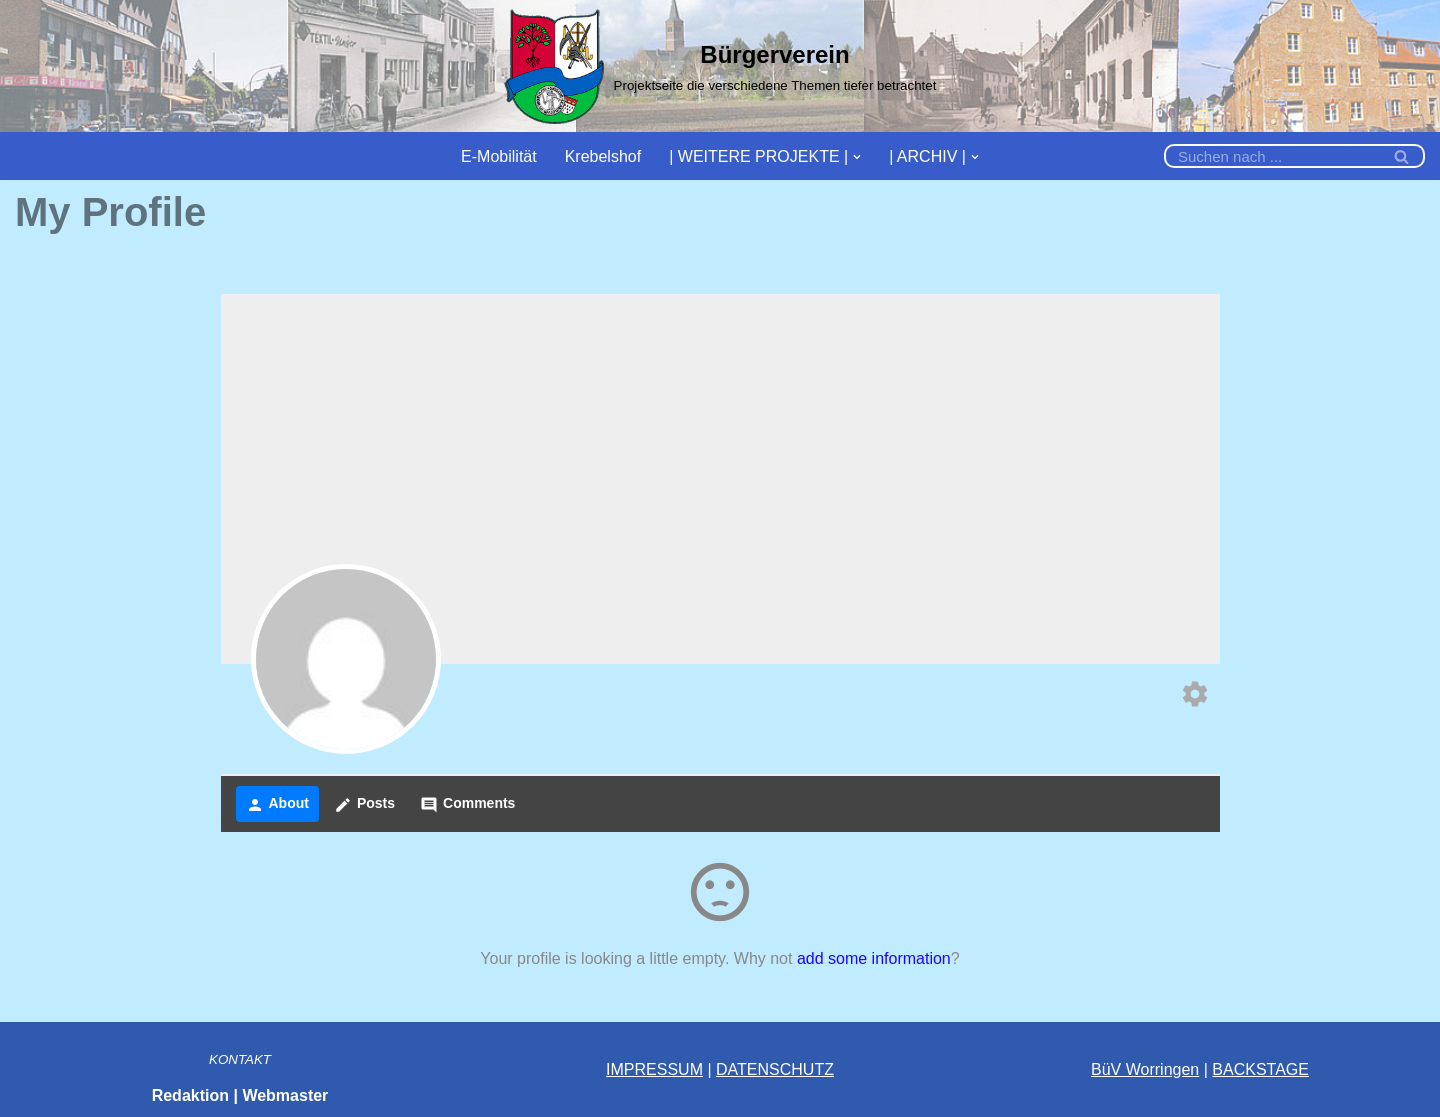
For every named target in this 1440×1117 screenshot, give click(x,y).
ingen (1179, 1069)
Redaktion (190, 1095)
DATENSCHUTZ (775, 1069)
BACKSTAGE (1260, 1069)
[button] (857, 156)
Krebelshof (603, 156)
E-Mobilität (499, 156)
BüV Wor (1123, 1069)
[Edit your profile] (1195, 696)
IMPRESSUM (654, 1069)
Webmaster (285, 1095)
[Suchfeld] (1272, 156)
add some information (874, 958)
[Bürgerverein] (720, 66)
